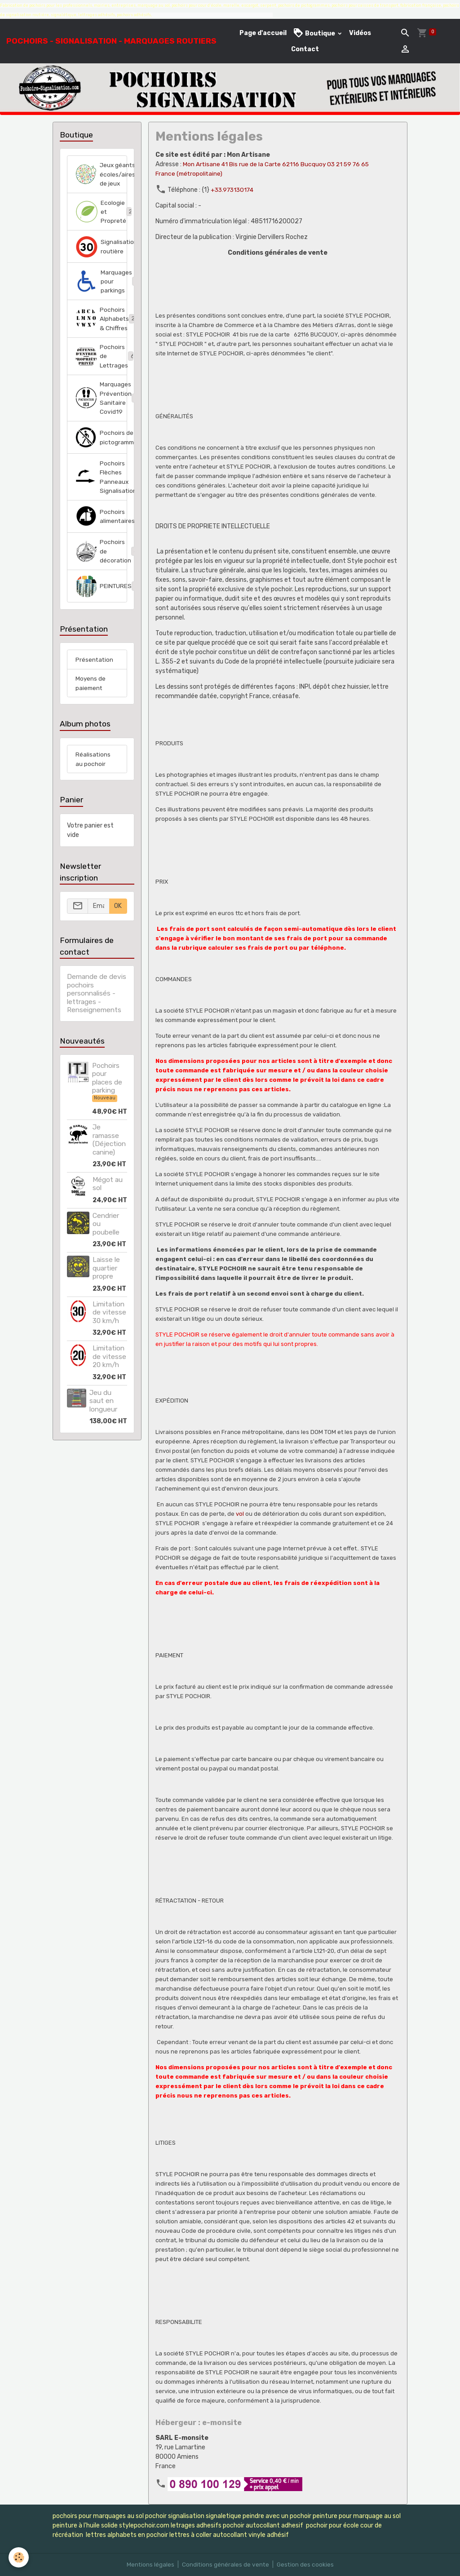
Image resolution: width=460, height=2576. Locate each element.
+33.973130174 (234, 190)
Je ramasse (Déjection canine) (109, 1157)
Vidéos (360, 33)
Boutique (314, 33)
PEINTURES (101, 602)
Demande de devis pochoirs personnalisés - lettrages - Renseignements (96, 1011)
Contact (305, 49)
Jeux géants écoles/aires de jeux (101, 179)
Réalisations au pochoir (93, 776)
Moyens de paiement (90, 700)
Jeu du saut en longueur (103, 1419)
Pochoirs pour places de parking (107, 1096)
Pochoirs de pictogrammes (101, 452)
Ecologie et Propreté (101, 222)
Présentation (94, 676)
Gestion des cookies (306, 2564)
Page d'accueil (263, 33)
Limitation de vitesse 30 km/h (109, 1330)
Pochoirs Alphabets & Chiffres (101, 331)
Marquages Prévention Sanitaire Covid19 (101, 412)
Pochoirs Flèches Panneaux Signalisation (101, 492)
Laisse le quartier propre (106, 1286)
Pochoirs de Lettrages (101, 369)
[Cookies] (19, 2557)
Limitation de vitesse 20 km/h (109, 1374)
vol (240, 1513)
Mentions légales (149, 2564)
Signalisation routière (101, 257)
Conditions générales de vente (225, 2564)
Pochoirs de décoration (101, 567)
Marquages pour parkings (101, 292)
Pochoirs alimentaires (101, 532)
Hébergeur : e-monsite (198, 2422)
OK (118, 924)
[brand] (111, 41)
